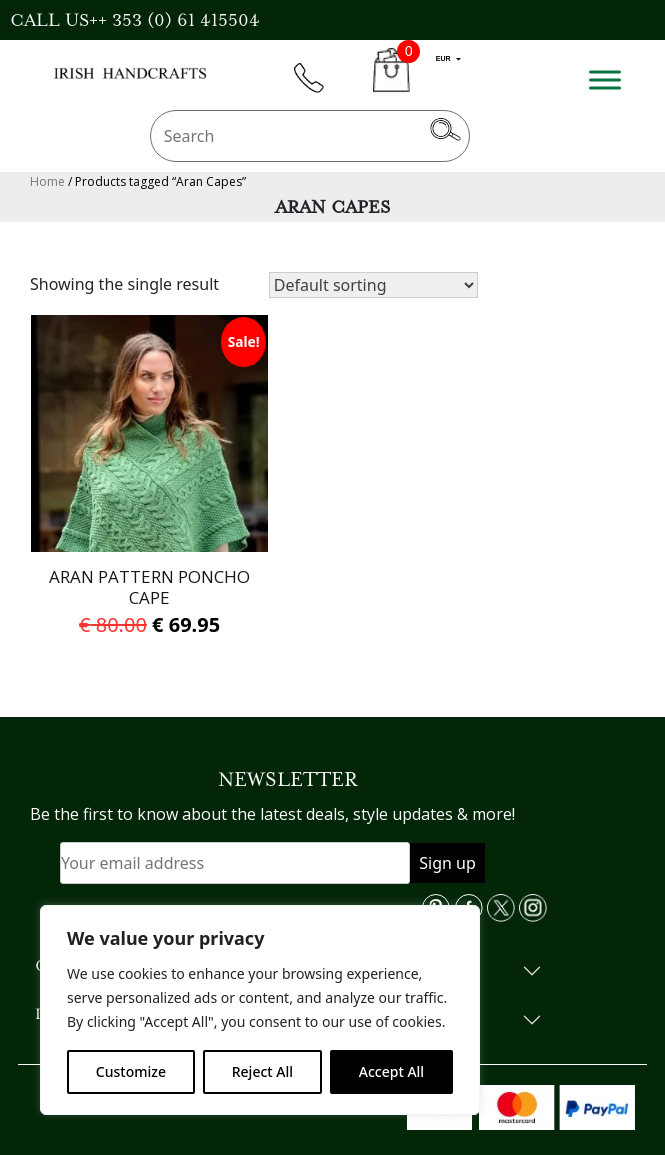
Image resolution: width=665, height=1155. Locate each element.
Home (47, 181)
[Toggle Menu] (605, 79)
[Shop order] (373, 285)
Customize (131, 1071)
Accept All (391, 1071)
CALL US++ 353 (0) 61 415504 (135, 20)
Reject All (262, 1071)
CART (391, 81)
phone (318, 89)
